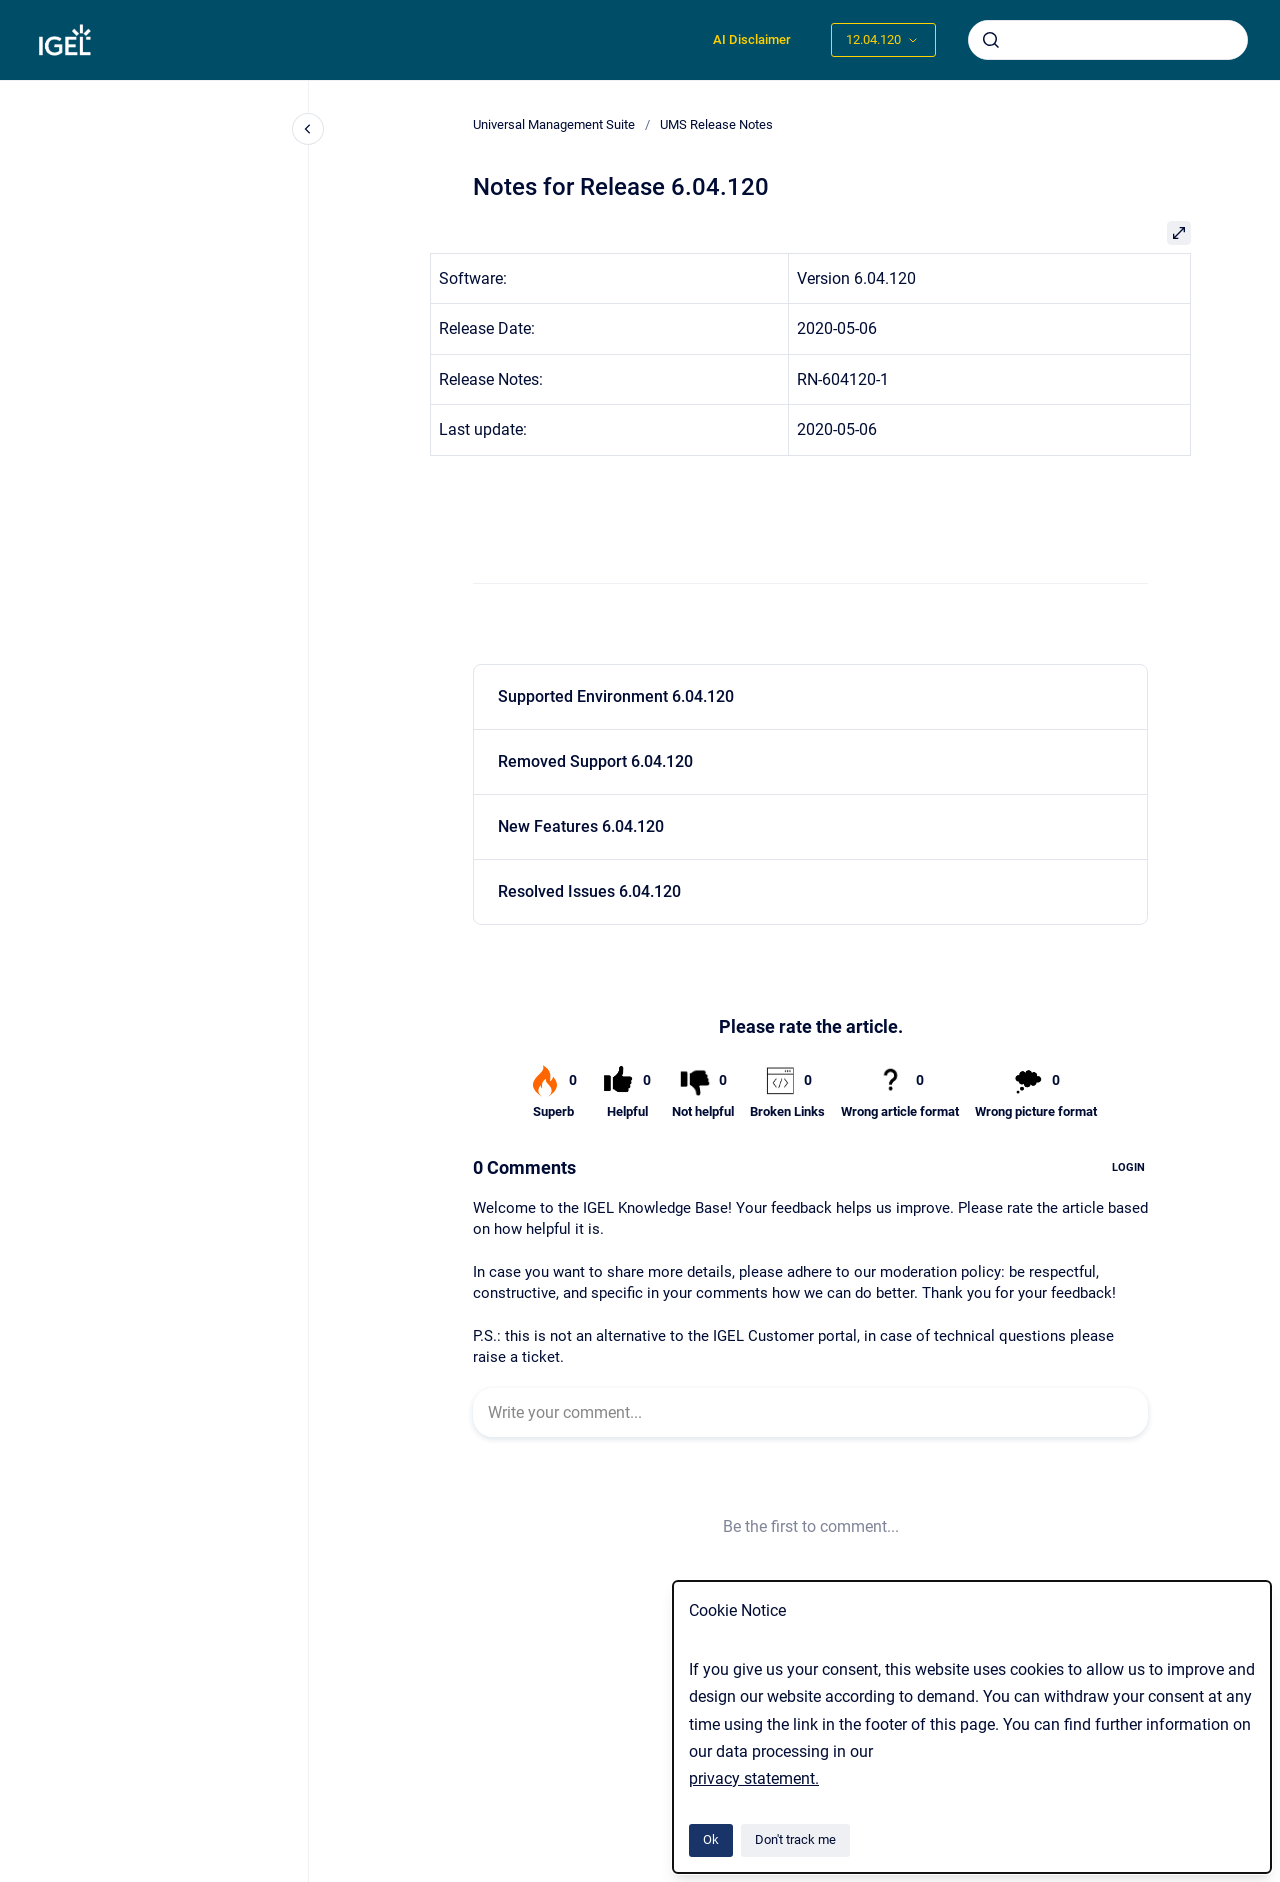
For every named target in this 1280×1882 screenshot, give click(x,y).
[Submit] (991, 40)
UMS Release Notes (716, 124)
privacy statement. (754, 1778)
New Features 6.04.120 (581, 826)
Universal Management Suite (554, 124)
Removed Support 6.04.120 (595, 761)
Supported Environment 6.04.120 (616, 696)
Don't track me (795, 1839)
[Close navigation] (308, 129)
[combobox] (1108, 40)
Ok (711, 1839)
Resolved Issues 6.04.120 (589, 891)
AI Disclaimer (752, 39)
